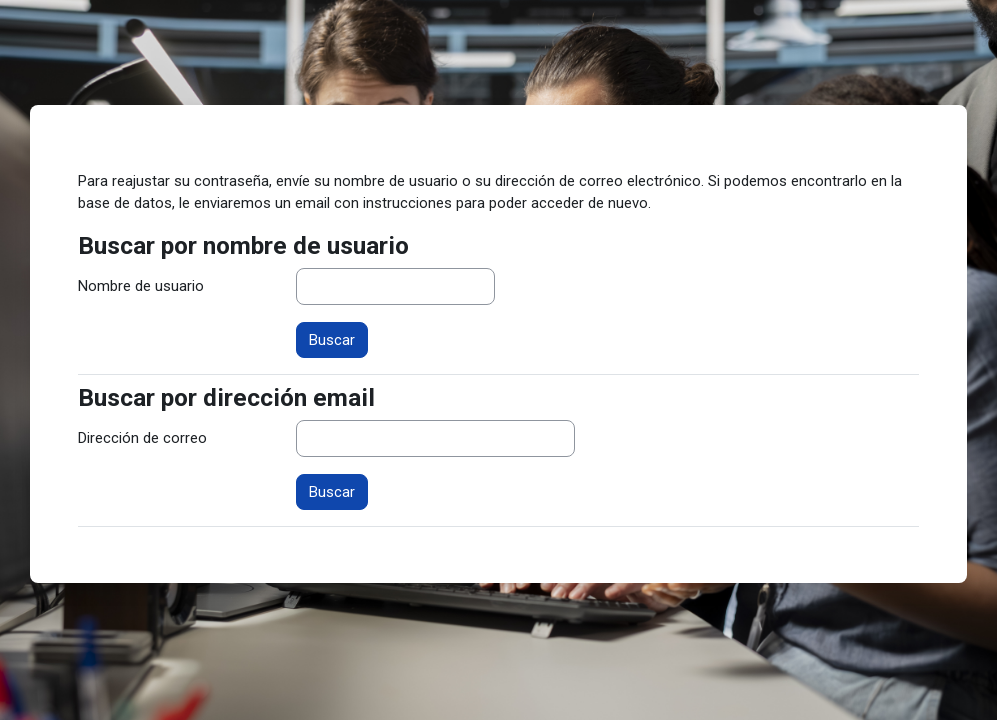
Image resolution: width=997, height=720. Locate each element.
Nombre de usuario (141, 286)
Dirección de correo (142, 438)
